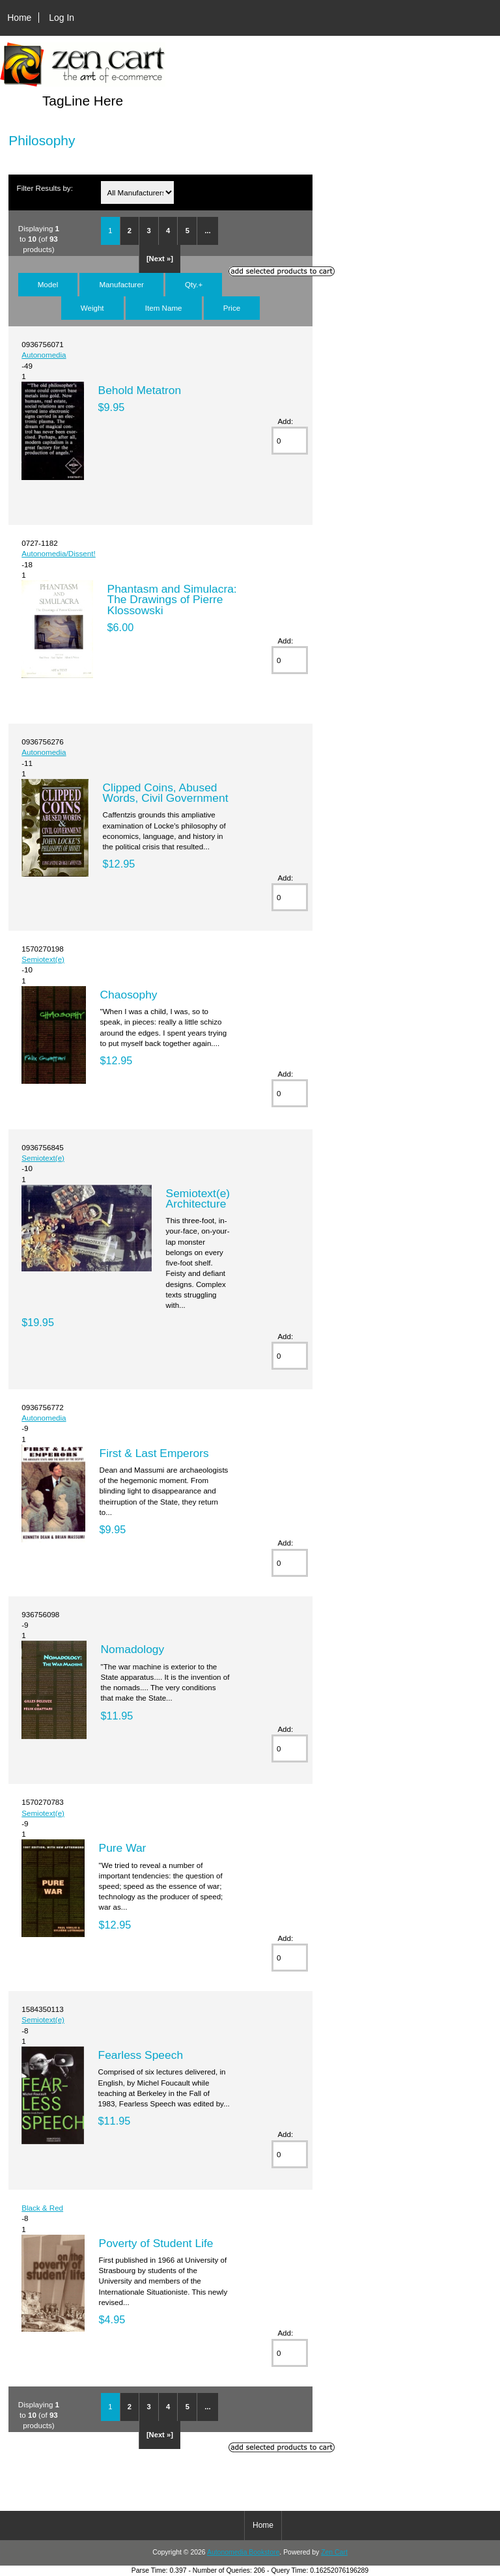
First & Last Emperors (154, 1453)
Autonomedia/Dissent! (58, 553)
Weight (92, 308)
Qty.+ (193, 284)
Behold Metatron (140, 390)
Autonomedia (43, 354)
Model (48, 284)
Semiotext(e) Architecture (198, 1198)
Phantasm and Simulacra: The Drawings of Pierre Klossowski (172, 599)
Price (231, 308)
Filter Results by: (45, 188)
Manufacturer (121, 284)
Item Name (163, 308)
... (207, 230)
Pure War (122, 1847)
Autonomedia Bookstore (243, 2552)
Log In (61, 17)
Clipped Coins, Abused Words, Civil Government (166, 792)
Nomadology (133, 1649)
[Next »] (159, 258)
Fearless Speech (141, 2054)
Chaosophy (129, 994)
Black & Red (42, 2207)
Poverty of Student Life (156, 2243)
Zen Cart (334, 2552)
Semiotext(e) (42, 959)
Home (19, 17)
